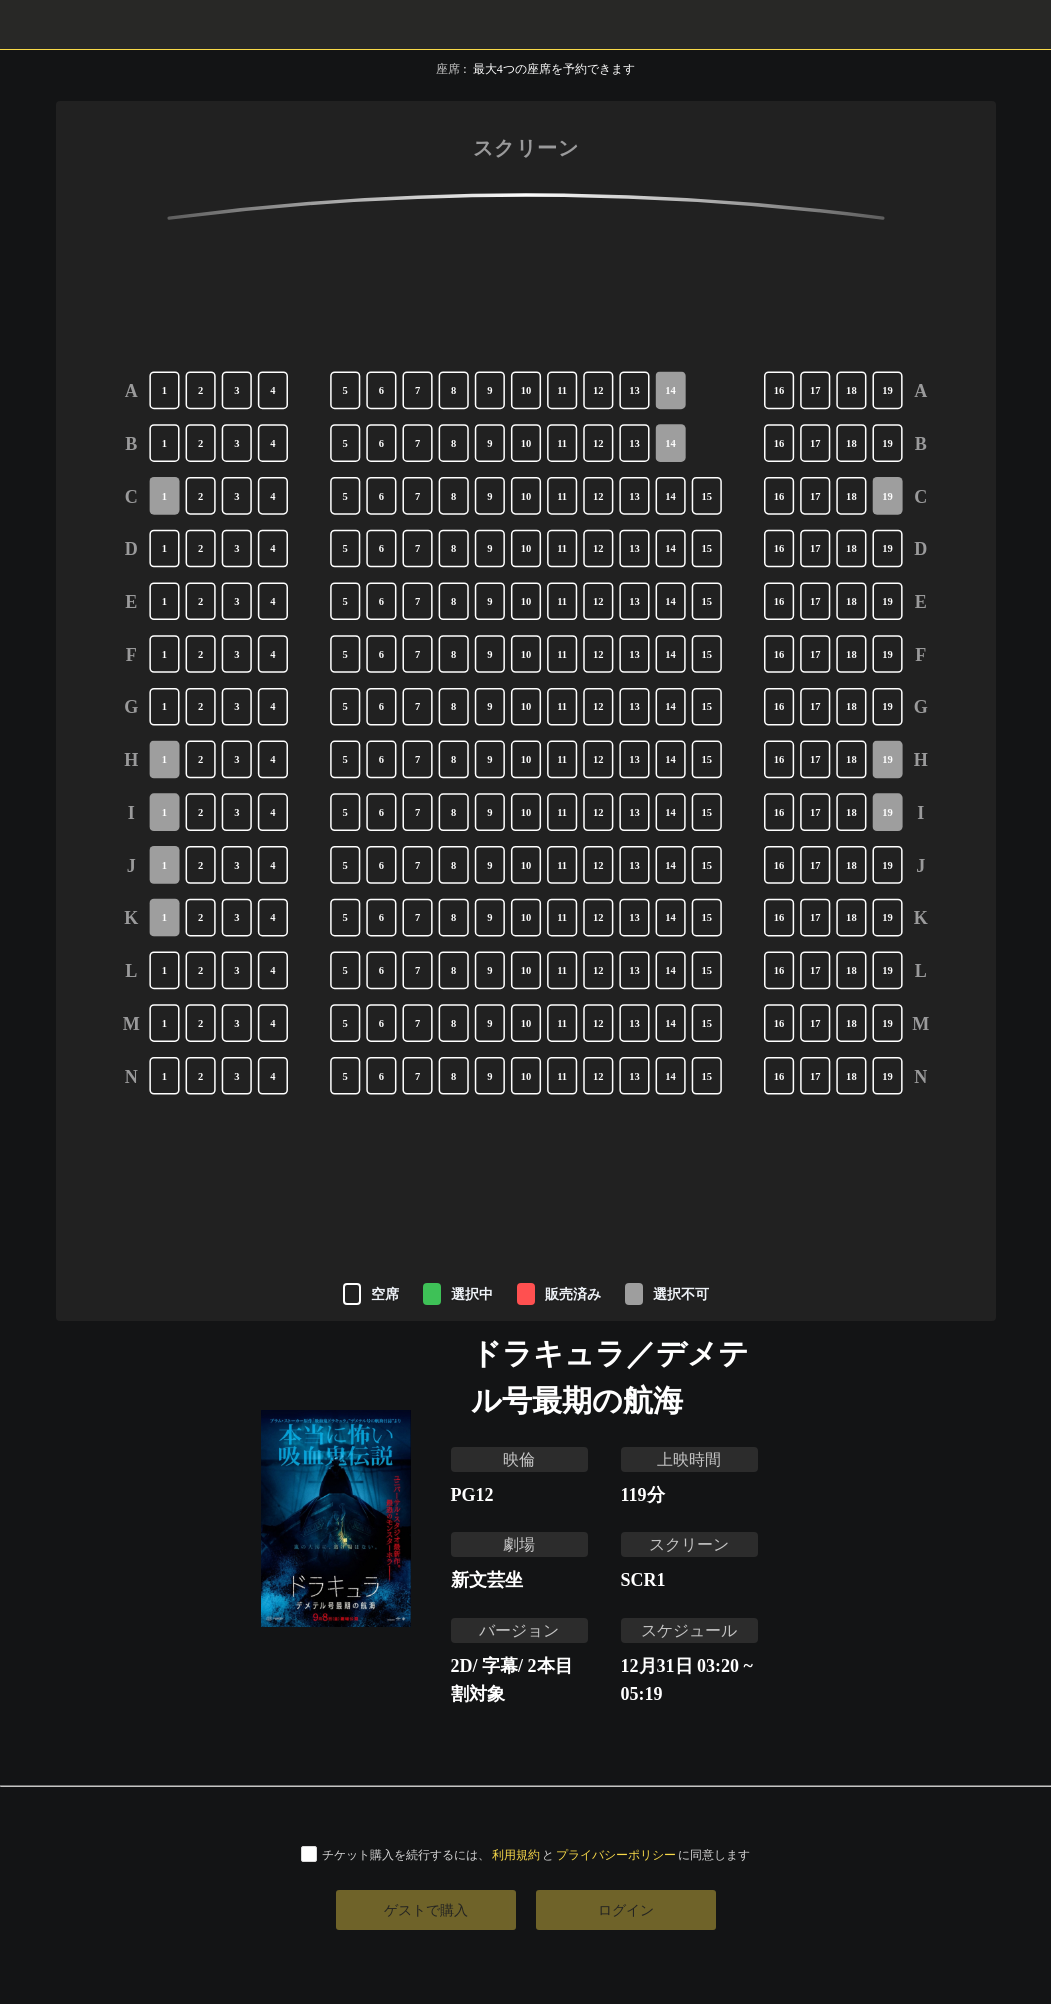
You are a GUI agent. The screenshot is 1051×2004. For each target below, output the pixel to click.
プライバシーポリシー (616, 1854)
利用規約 (516, 1854)
